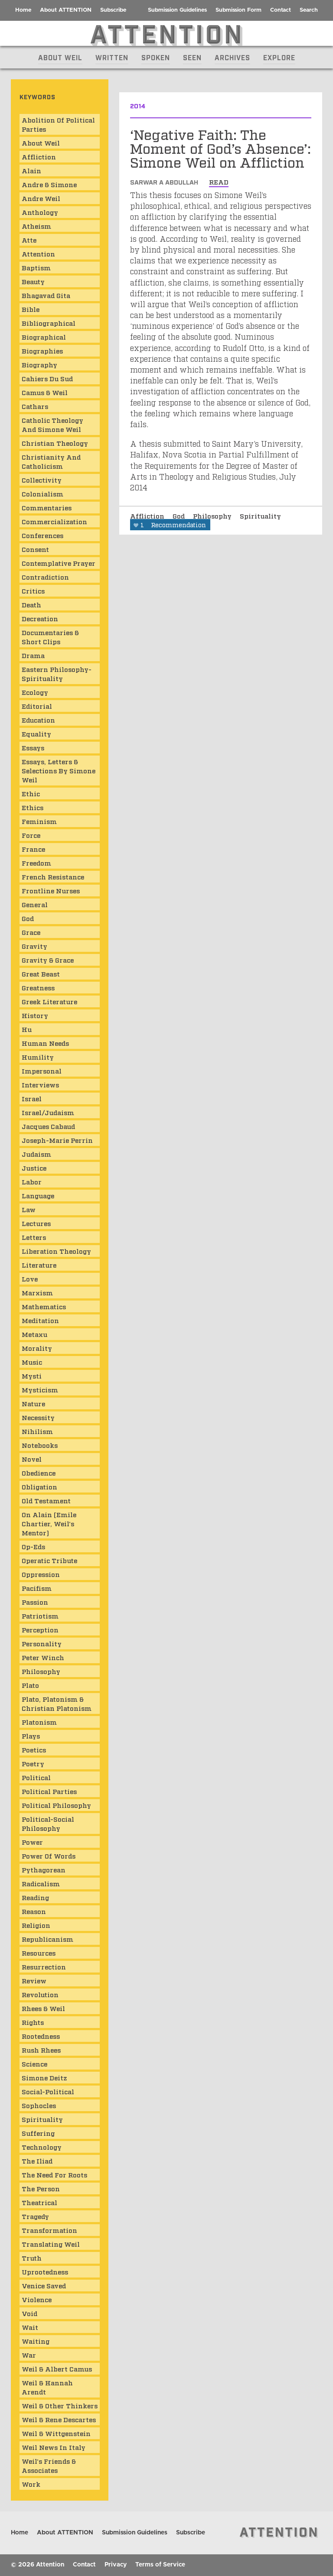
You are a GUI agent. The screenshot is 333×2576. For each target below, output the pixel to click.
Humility (38, 1057)
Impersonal (42, 1070)
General (35, 904)
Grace (31, 932)
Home (23, 10)
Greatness (38, 987)
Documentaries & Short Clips (50, 636)
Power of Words (48, 1855)
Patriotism (40, 1615)
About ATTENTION (65, 10)
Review (34, 1980)
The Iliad (37, 2160)
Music (32, 1362)
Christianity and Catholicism (51, 461)
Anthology (40, 212)
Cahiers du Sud (47, 378)
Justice (34, 1167)
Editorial (37, 706)
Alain (31, 170)
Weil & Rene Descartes (59, 2419)
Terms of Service (160, 2565)
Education (38, 719)
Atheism (36, 226)
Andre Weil (41, 198)
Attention (38, 253)
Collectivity (42, 479)
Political (36, 1777)
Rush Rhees (41, 2050)
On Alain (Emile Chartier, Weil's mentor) (49, 1523)
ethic (31, 793)
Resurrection (44, 1966)
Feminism (39, 821)
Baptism (36, 267)
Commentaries (47, 507)
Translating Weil (51, 2244)
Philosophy (213, 515)
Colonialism (42, 493)
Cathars (35, 406)
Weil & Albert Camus (57, 2368)
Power (32, 1842)
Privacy (115, 2565)
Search (309, 10)
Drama (33, 655)
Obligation (39, 1486)
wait (30, 2327)
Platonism (39, 1722)
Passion (35, 1602)
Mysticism (40, 1389)
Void (29, 2313)
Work (31, 2484)
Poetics (34, 1749)
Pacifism (37, 1588)
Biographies (42, 350)
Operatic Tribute (49, 1560)
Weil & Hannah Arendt (47, 2386)
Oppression (41, 1574)
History (35, 1015)
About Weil (60, 57)
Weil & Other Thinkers (60, 2405)
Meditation (40, 1320)
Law (29, 1209)
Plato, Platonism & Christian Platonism (56, 1703)
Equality (36, 733)
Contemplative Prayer (58, 563)
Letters (34, 1237)
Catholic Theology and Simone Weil (52, 424)
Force (31, 835)
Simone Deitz (44, 2077)
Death (31, 604)
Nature (33, 1403)
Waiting (35, 2341)
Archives (232, 57)
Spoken (155, 57)
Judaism (36, 1154)
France (33, 849)
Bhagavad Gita (46, 295)
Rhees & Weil (43, 2008)
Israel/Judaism (48, 1112)
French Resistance (53, 876)
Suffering (38, 2133)
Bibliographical (48, 323)
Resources (39, 1952)
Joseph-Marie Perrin (57, 1140)
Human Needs (45, 1043)
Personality (42, 1643)
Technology (42, 2147)
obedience (39, 1472)
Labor (32, 1181)
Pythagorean (43, 1869)
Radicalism (41, 1883)
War (29, 2355)
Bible (30, 309)
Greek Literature (49, 1001)
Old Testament (46, 1500)
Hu (27, 1029)
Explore (279, 57)
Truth (32, 2257)
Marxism (37, 1292)
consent (35, 549)
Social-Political (48, 2091)
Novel (32, 1459)
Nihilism (37, 1431)
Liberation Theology (56, 1251)
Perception (40, 1629)
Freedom (36, 862)
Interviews (40, 1084)
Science (34, 2063)
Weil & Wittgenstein (56, 2433)
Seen (192, 57)
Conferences (42, 535)
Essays (33, 747)
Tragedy (35, 2216)
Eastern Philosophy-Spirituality (56, 673)
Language (38, 1195)
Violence (37, 2299)
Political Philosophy (56, 1805)
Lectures (36, 1223)
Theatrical (39, 2202)
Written (111, 57)
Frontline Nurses (51, 890)
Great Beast (41, 973)
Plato (30, 1685)
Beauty (33, 281)
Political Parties (49, 1791)
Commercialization (54, 521)
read (219, 181)
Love (30, 1278)
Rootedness (41, 2036)
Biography (39, 364)
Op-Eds (33, 1546)
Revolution (40, 1994)
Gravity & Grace (48, 960)
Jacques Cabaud (48, 1126)
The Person (41, 2188)
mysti (32, 1375)
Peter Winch (43, 1657)
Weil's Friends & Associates (49, 2465)
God (179, 515)
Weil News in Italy (53, 2447)
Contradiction (45, 577)
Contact (280, 10)
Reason (34, 1911)
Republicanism (47, 1939)
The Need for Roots (54, 2174)
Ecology (35, 692)
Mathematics (44, 1306)
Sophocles (39, 2105)
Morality (37, 1348)
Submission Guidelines (177, 10)
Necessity (38, 1417)
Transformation (49, 2230)
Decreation (40, 618)
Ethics (32, 807)
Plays (31, 1735)
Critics (33, 590)
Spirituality (260, 515)
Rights (33, 2022)
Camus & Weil (45, 392)
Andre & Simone (49, 184)
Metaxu (34, 1334)
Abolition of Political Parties (58, 124)
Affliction (148, 515)
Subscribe (113, 10)
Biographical (44, 337)
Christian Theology (55, 443)
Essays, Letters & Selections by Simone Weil (58, 770)
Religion (36, 1925)
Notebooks (40, 1445)
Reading (35, 1897)
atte (29, 239)
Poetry (33, 1763)
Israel (32, 1098)
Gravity (34, 946)
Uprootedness (45, 2271)
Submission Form (238, 10)
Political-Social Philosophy (48, 1823)
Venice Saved (44, 2285)
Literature (39, 1265)
